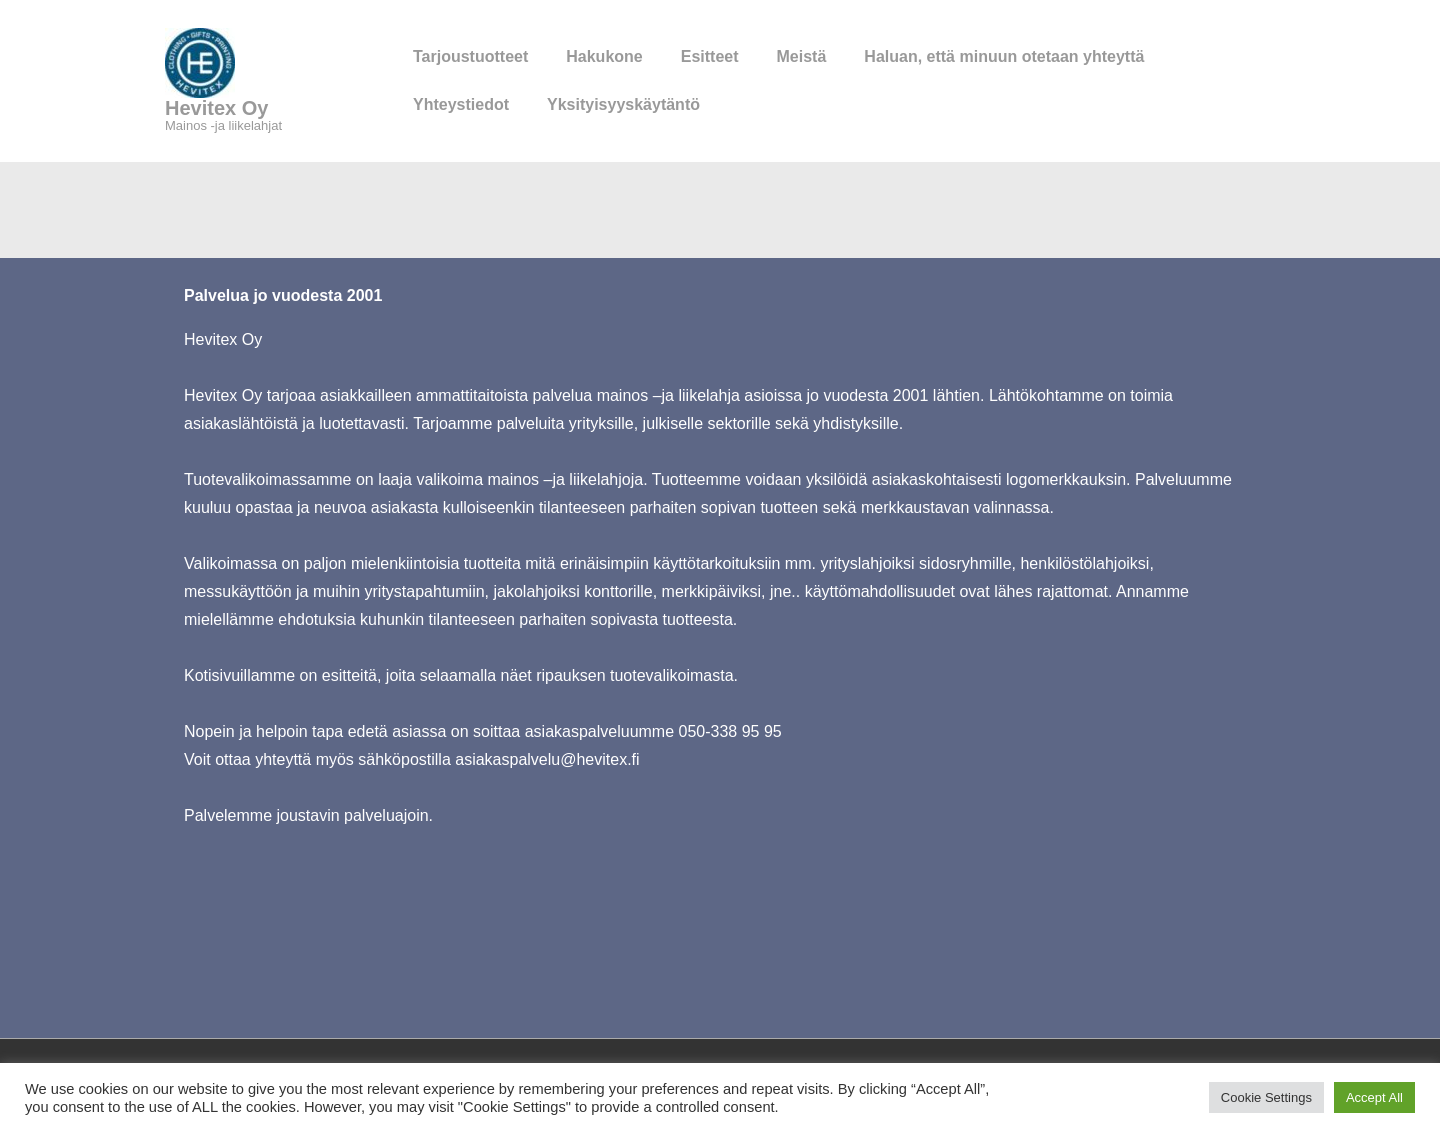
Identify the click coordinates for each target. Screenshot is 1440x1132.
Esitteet (710, 56)
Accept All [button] (1374, 1097)
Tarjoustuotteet (470, 56)
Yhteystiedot (461, 104)
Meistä (802, 56)
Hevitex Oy (216, 108)
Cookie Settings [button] (1266, 1097)
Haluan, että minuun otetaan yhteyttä (1004, 56)
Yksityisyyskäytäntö (623, 104)
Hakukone (604, 56)
